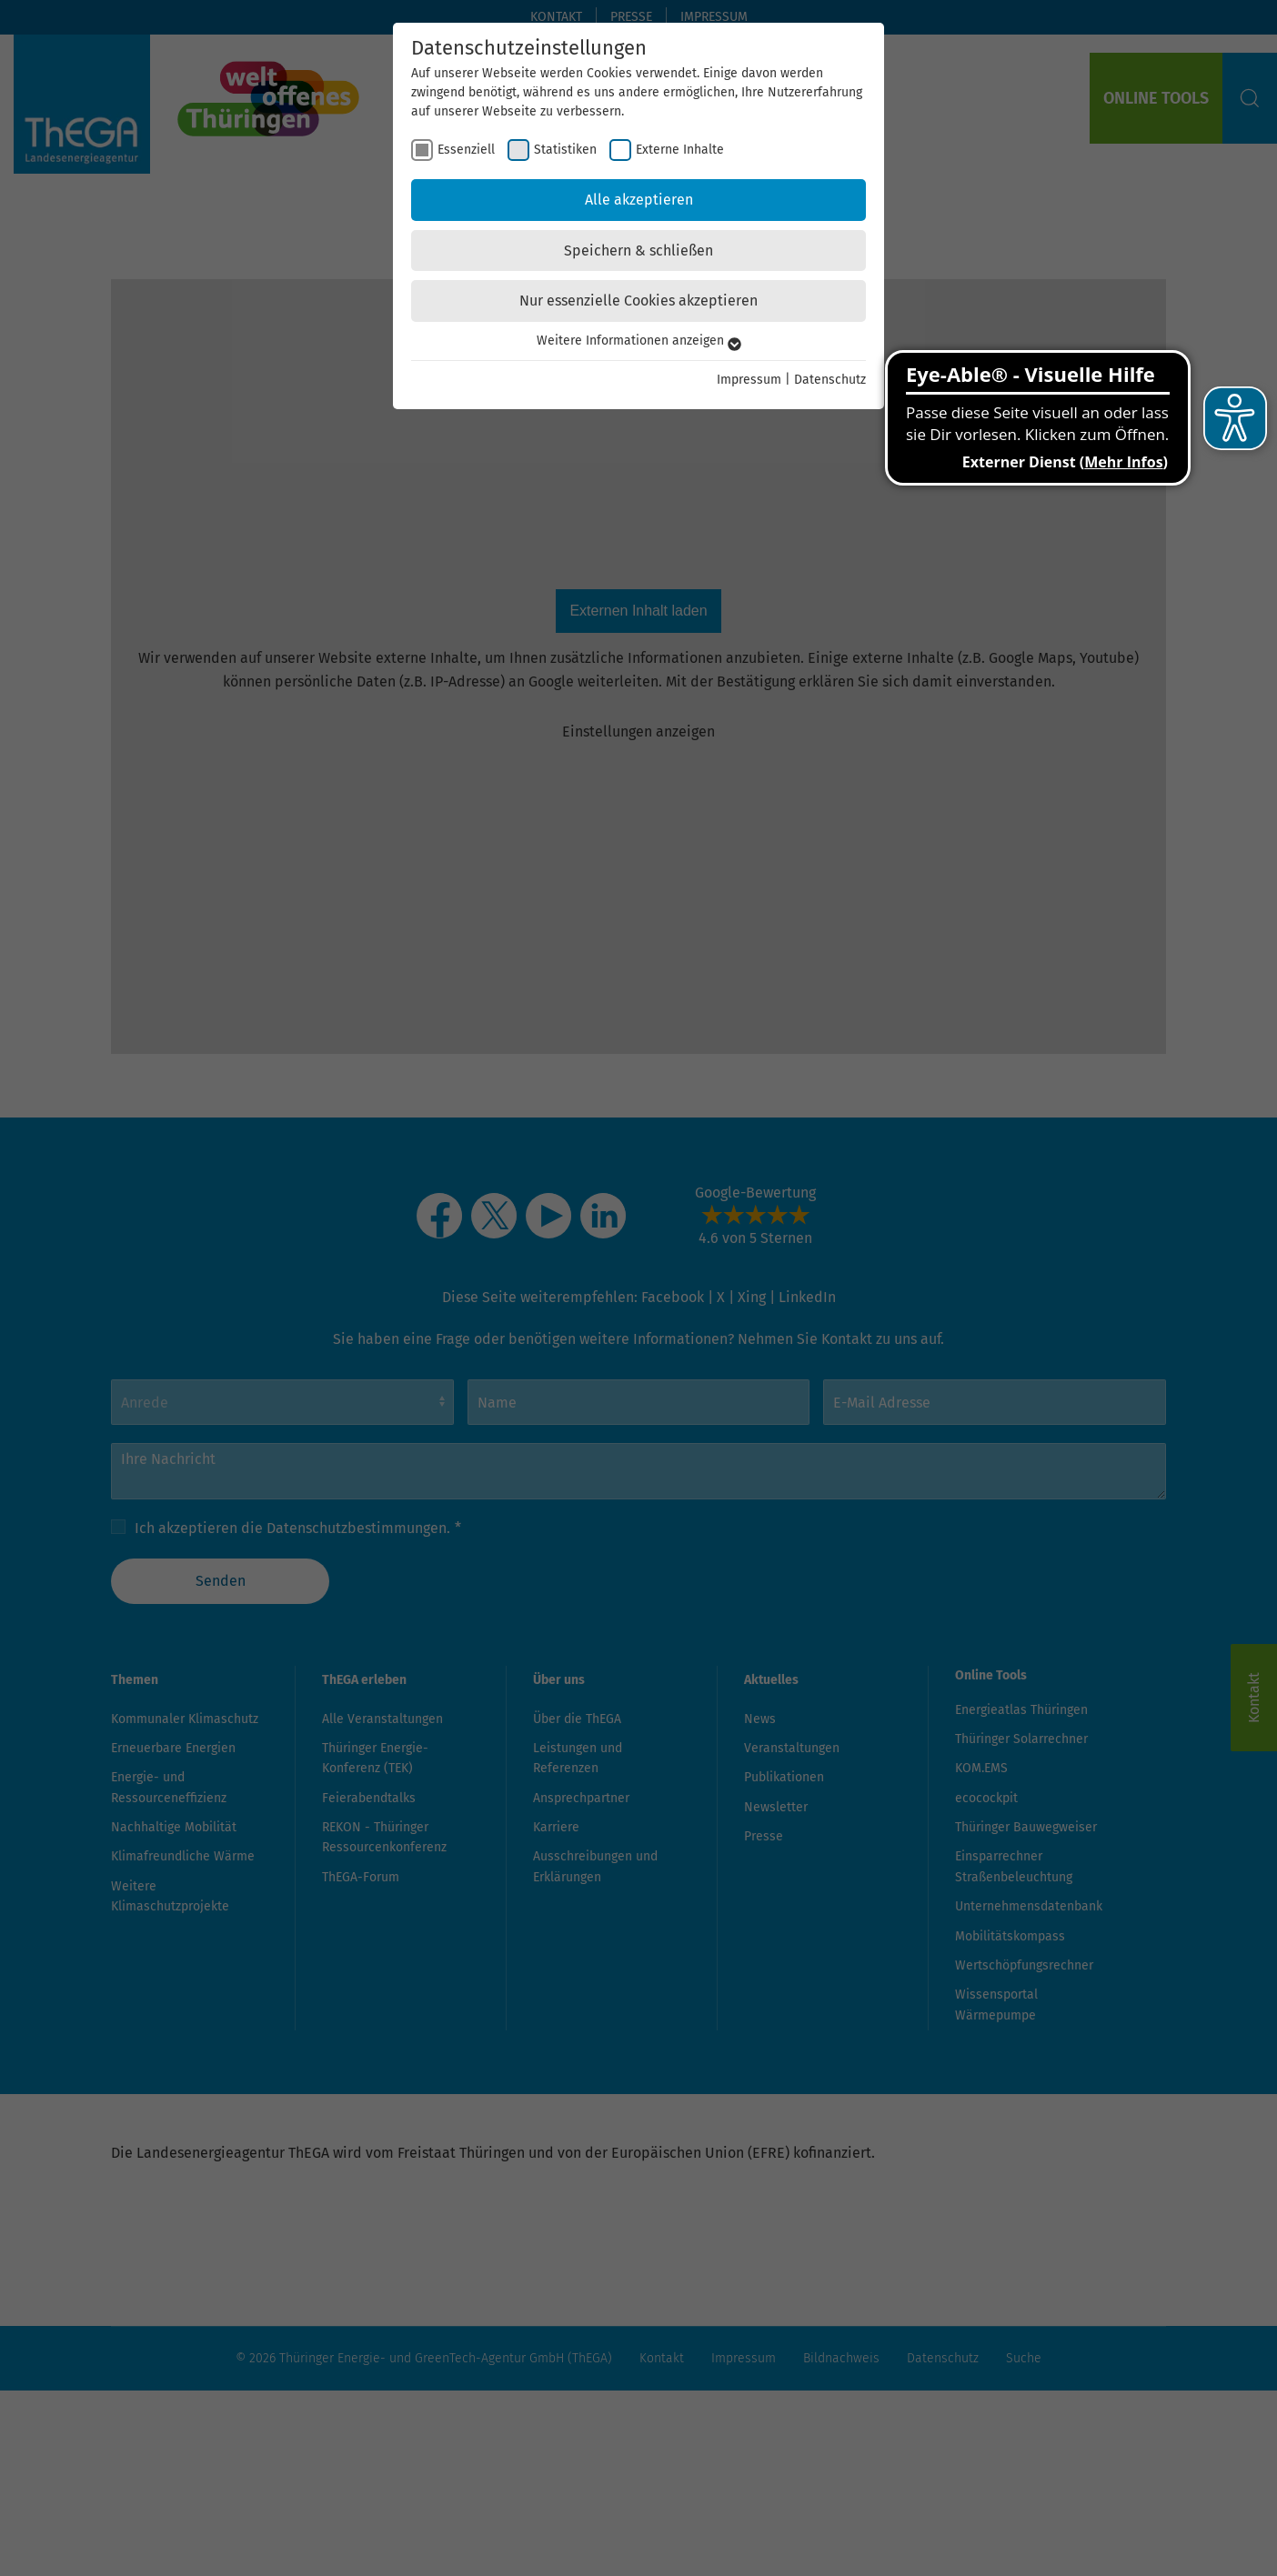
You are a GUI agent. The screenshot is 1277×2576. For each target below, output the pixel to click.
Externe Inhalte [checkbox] (680, 149)
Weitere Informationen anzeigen (639, 340)
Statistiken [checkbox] (565, 149)
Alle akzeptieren (639, 199)
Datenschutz (830, 379)
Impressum (749, 379)
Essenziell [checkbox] (466, 149)
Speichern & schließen (638, 250)
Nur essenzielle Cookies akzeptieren (638, 300)
